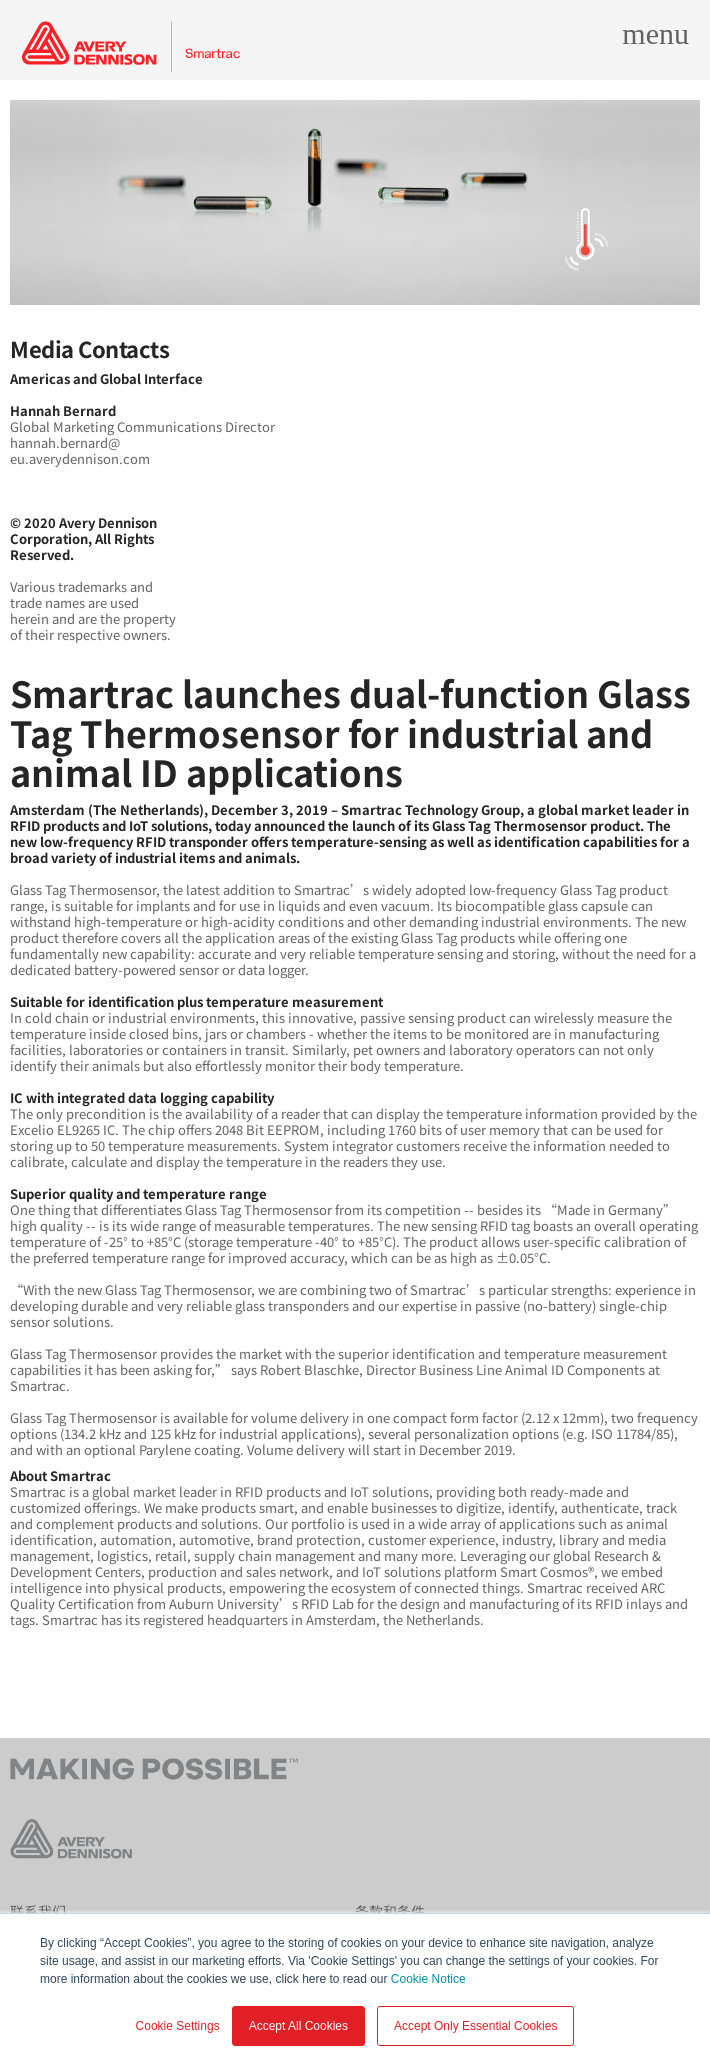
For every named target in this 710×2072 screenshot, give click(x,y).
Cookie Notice (428, 1979)
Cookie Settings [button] (178, 2026)
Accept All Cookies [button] (298, 2026)
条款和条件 (390, 1911)
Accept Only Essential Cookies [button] (475, 2026)
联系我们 (38, 1911)
